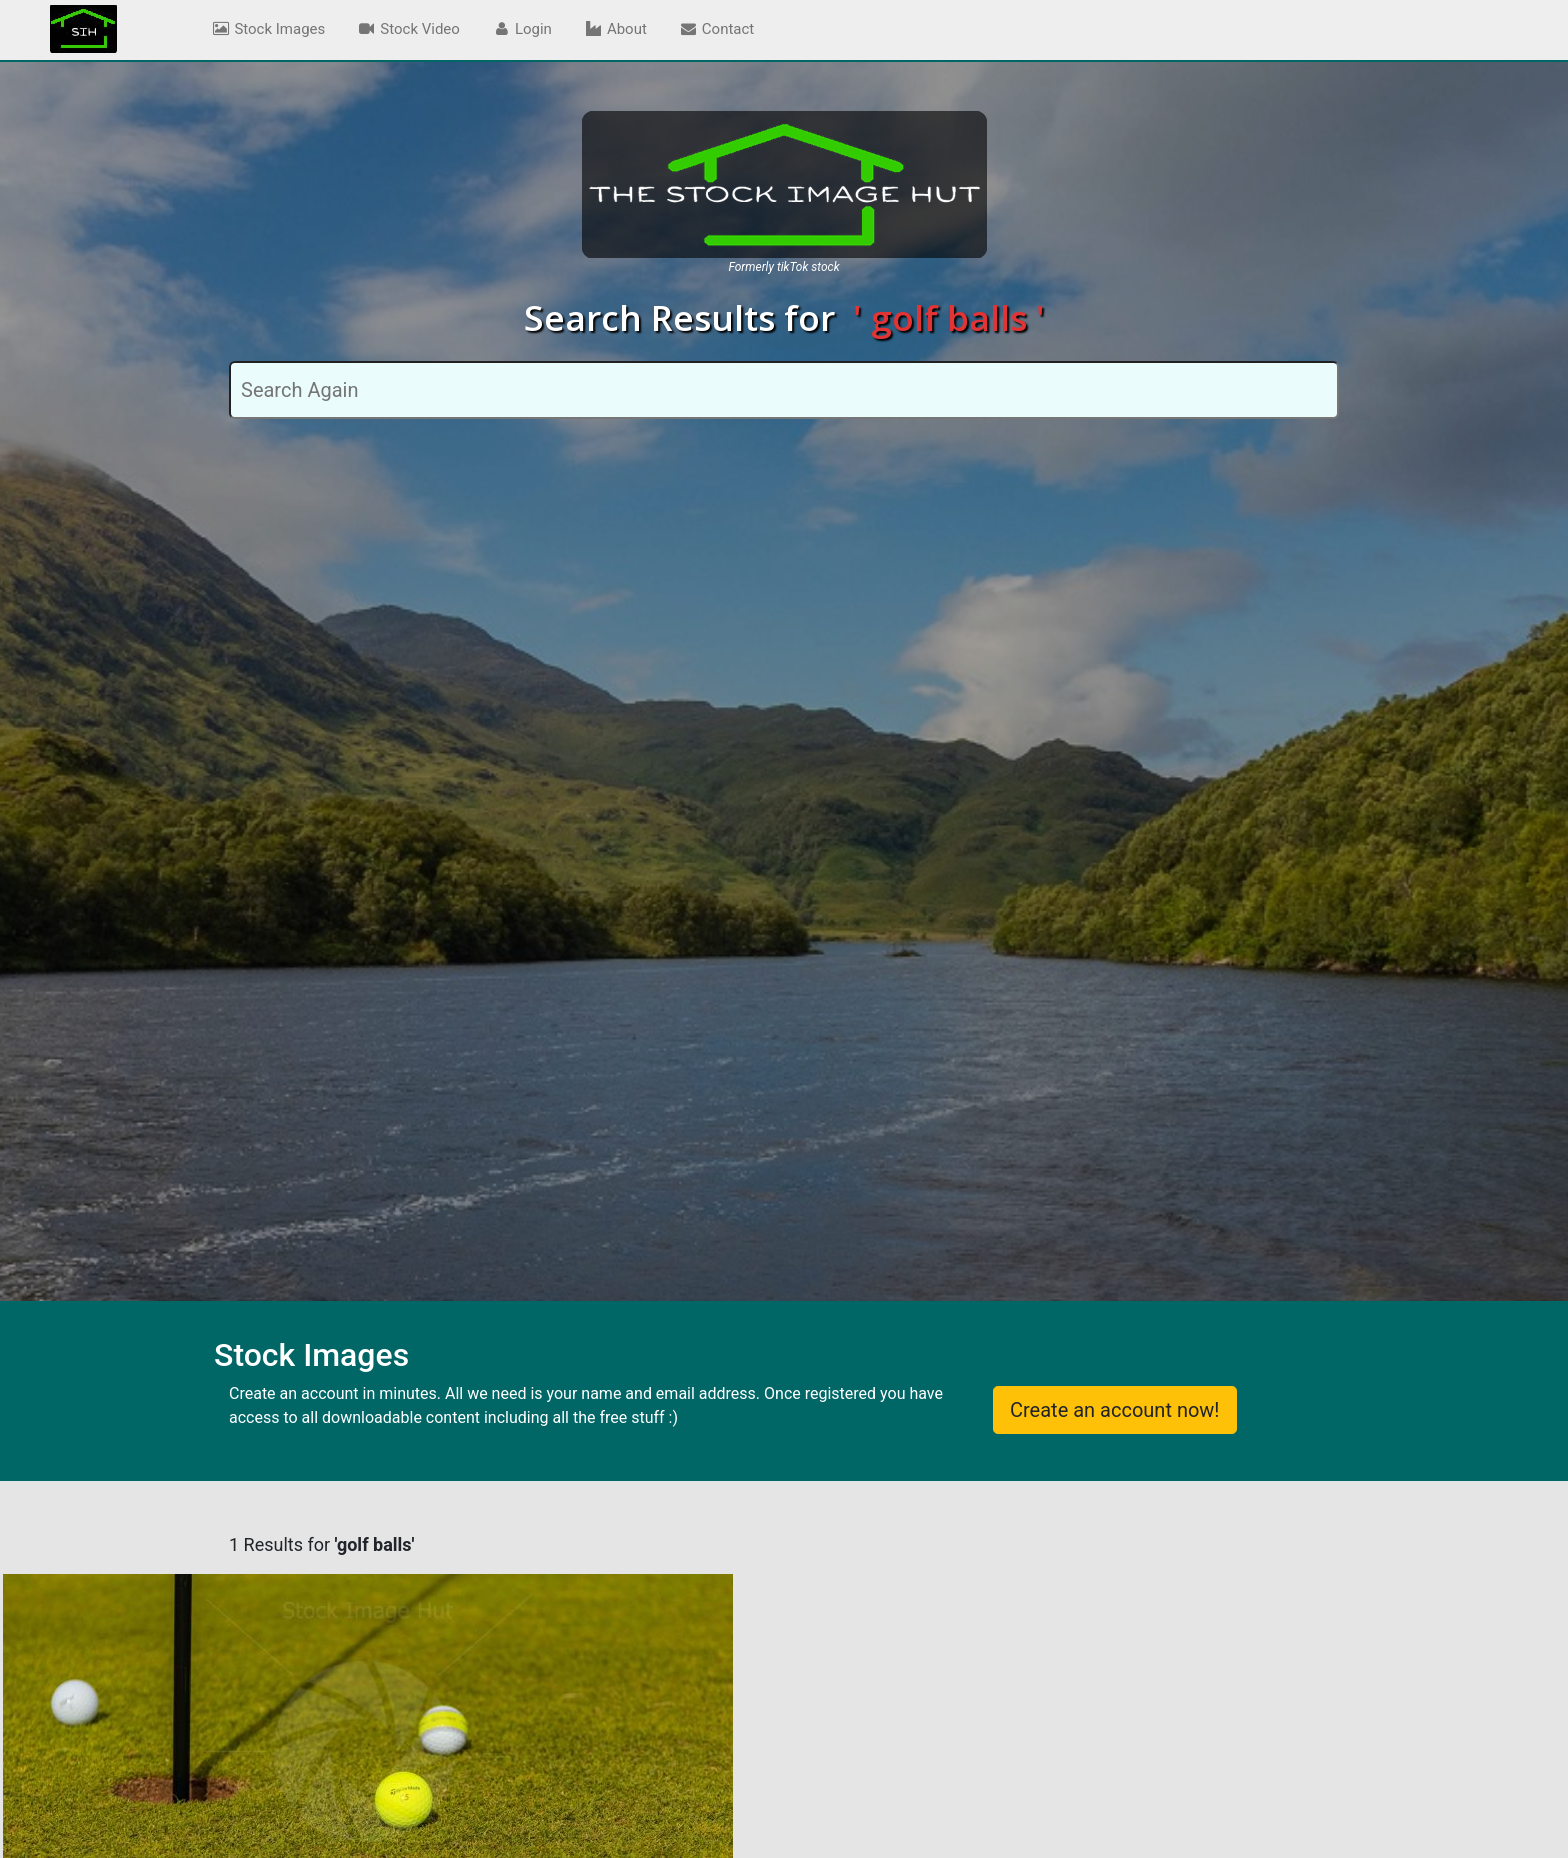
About (615, 29)
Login (522, 29)
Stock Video (408, 29)
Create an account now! (1115, 1410)
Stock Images (268, 29)
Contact (716, 29)
